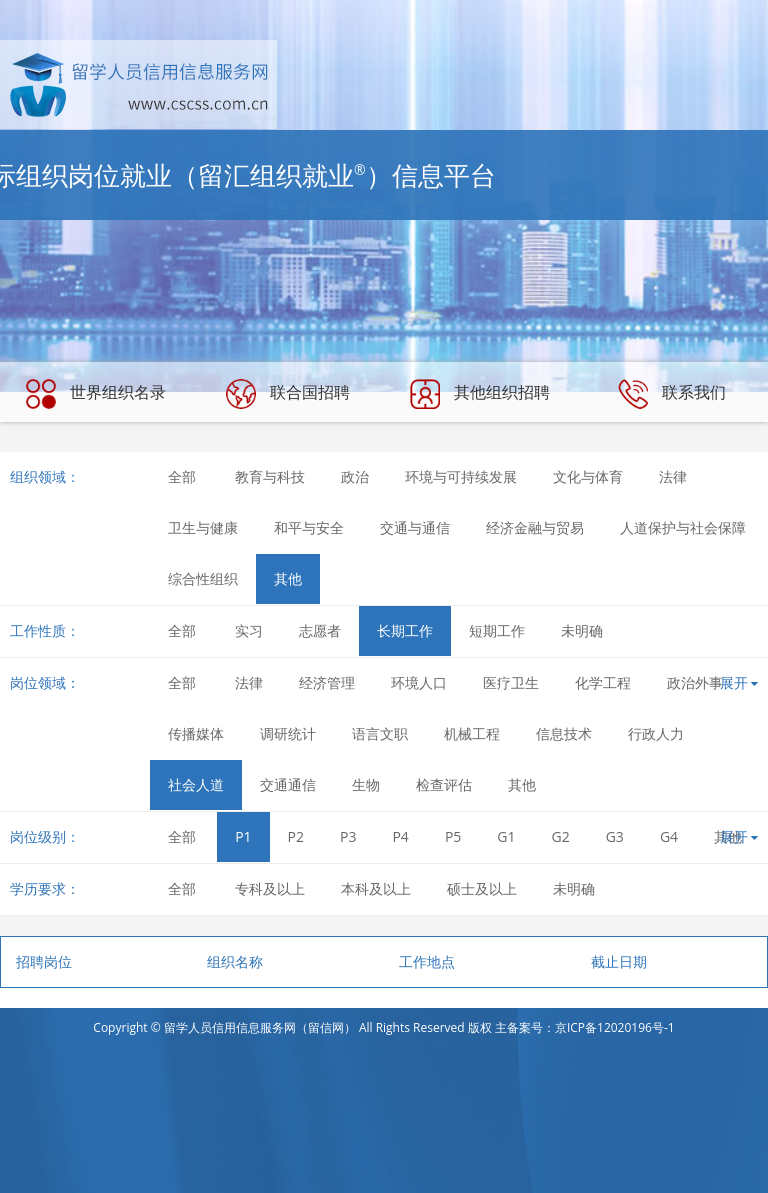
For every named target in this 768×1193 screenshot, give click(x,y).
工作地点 (427, 961)
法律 (673, 476)
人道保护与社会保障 (683, 527)
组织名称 (235, 961)
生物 (366, 784)
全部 (182, 476)
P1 (243, 836)
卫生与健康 (203, 527)
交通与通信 (415, 527)
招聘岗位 (44, 961)
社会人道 (196, 784)
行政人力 (656, 733)
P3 (348, 836)
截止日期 (619, 961)
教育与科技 (270, 476)
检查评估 (444, 784)
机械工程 (472, 733)
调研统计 (288, 733)
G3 (615, 836)
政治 (355, 476)
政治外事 (695, 682)
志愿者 (320, 630)
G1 (506, 836)
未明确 (582, 630)
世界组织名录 (96, 394)
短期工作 (497, 630)
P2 (296, 836)
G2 (561, 836)
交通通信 (288, 784)
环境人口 (419, 682)
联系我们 (672, 394)
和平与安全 (309, 527)
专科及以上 (270, 888)
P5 (453, 836)
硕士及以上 (482, 888)
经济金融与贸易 (535, 527)
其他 (288, 578)
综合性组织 (203, 578)
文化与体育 (588, 476)
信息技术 (564, 733)
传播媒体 (196, 733)
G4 (669, 836)
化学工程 (603, 682)
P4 (400, 836)
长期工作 (405, 630)
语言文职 (380, 733)
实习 (249, 630)
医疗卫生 (511, 682)
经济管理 (327, 682)
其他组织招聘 (480, 394)
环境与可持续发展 (461, 476)
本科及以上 (376, 888)
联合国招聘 (288, 394)
